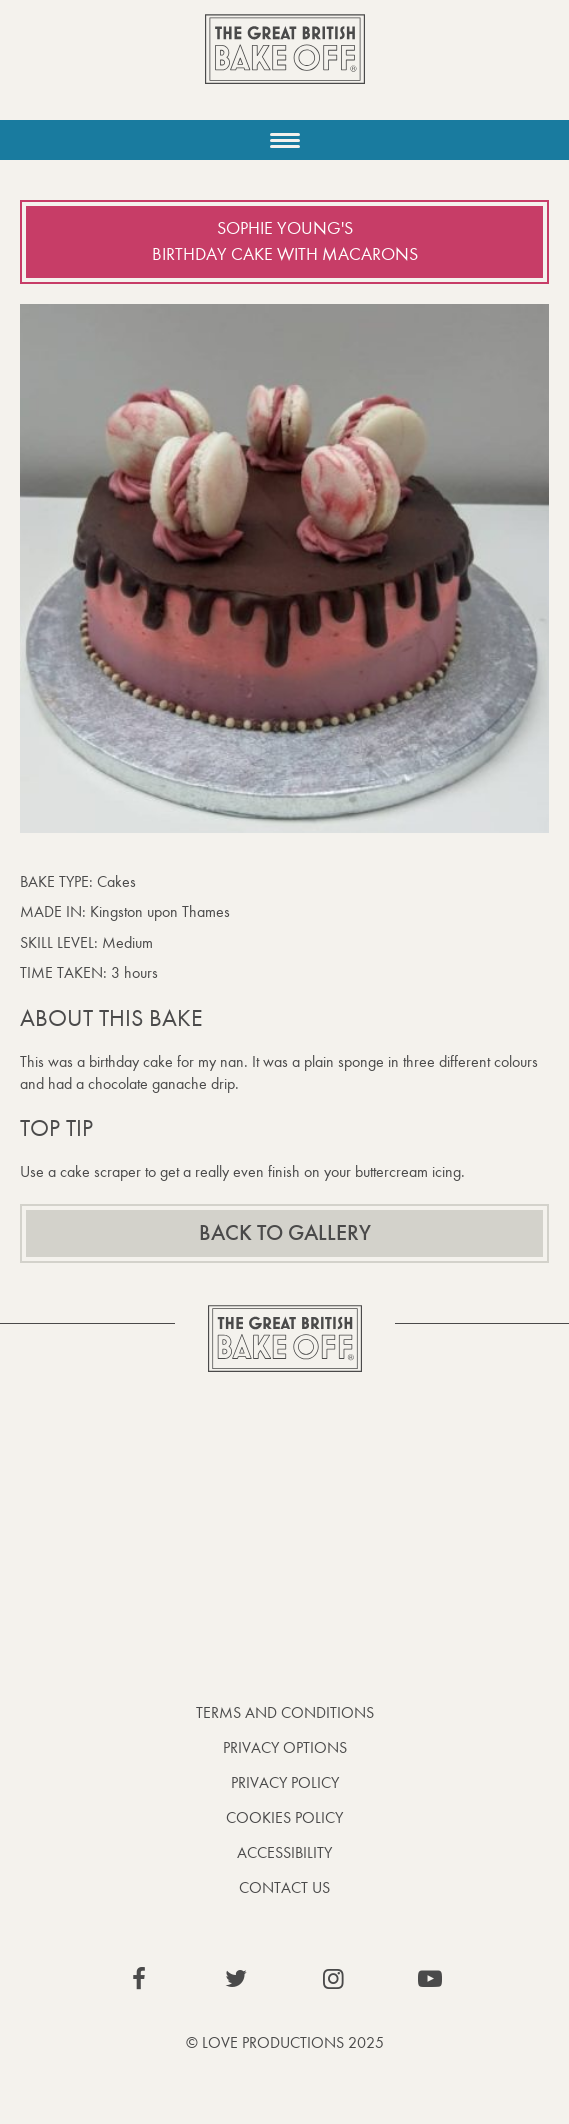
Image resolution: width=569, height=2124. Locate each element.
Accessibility (284, 1852)
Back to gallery (285, 1233)
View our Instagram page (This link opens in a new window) (333, 1979)
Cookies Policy (284, 1817)
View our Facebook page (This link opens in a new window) (139, 1979)
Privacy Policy (285, 1782)
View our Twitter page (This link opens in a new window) (236, 1979)
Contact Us (284, 1887)
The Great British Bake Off (285, 66)
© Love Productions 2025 (285, 2042)
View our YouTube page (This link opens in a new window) (430, 1979)
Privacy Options (285, 1747)
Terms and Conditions (285, 1712)
